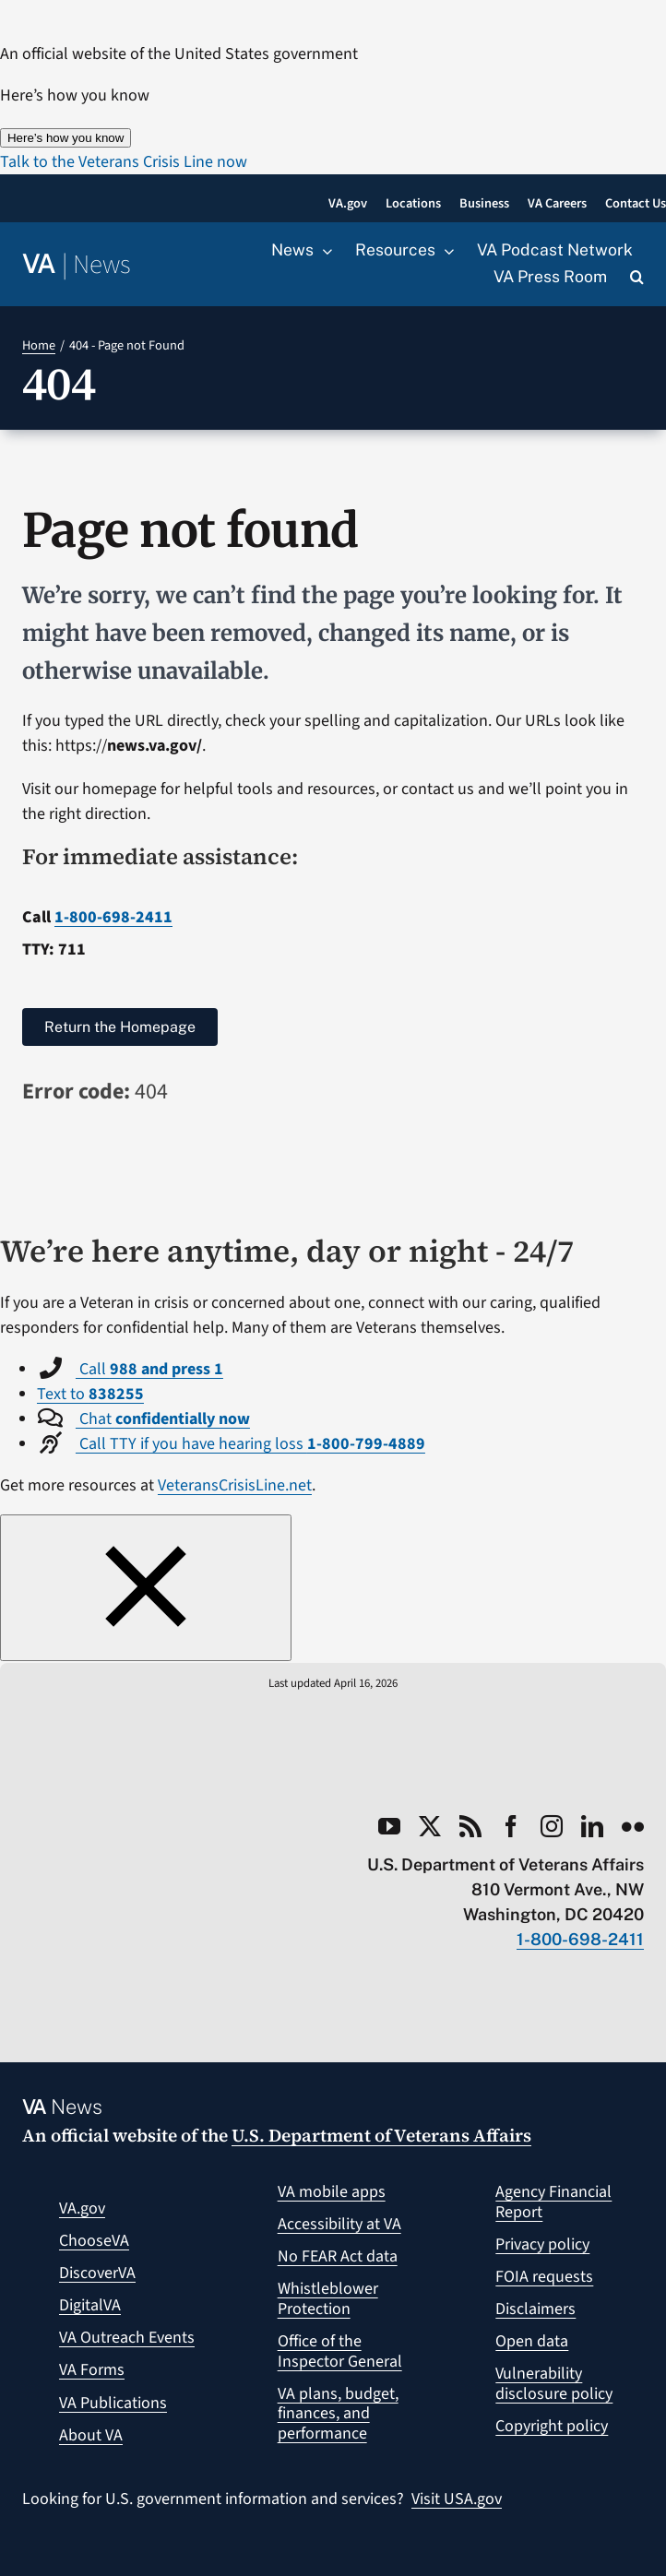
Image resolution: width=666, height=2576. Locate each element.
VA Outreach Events (127, 2337)
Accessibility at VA (339, 2224)
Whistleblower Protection (328, 2299)
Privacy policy (542, 2244)
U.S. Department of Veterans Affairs (381, 2135)
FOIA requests (544, 2276)
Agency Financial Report (553, 2202)
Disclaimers (535, 2309)
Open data (531, 2341)
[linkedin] (592, 1826)
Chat (163, 1418)
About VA (91, 2435)
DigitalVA (90, 2305)
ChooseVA (94, 2240)
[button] (637, 278)
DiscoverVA (97, 2273)
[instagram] (552, 1826)
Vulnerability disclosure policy (553, 2383)
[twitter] (430, 1826)
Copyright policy (551, 2426)
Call (149, 1369)
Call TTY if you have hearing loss (250, 1443)
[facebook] (511, 1826)
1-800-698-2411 (113, 917)
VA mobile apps (332, 2191)
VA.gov (82, 2208)
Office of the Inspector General (340, 2351)
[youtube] (389, 1826)
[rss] (470, 1826)
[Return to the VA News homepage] (76, 265)
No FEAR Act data (338, 2256)
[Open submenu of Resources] (444, 251)
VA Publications (113, 2403)
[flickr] (633, 1826)
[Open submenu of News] (323, 251)
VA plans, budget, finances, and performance (338, 2413)
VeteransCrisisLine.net (235, 1485)
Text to (90, 1394)
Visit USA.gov (456, 2499)
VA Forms (92, 2369)
